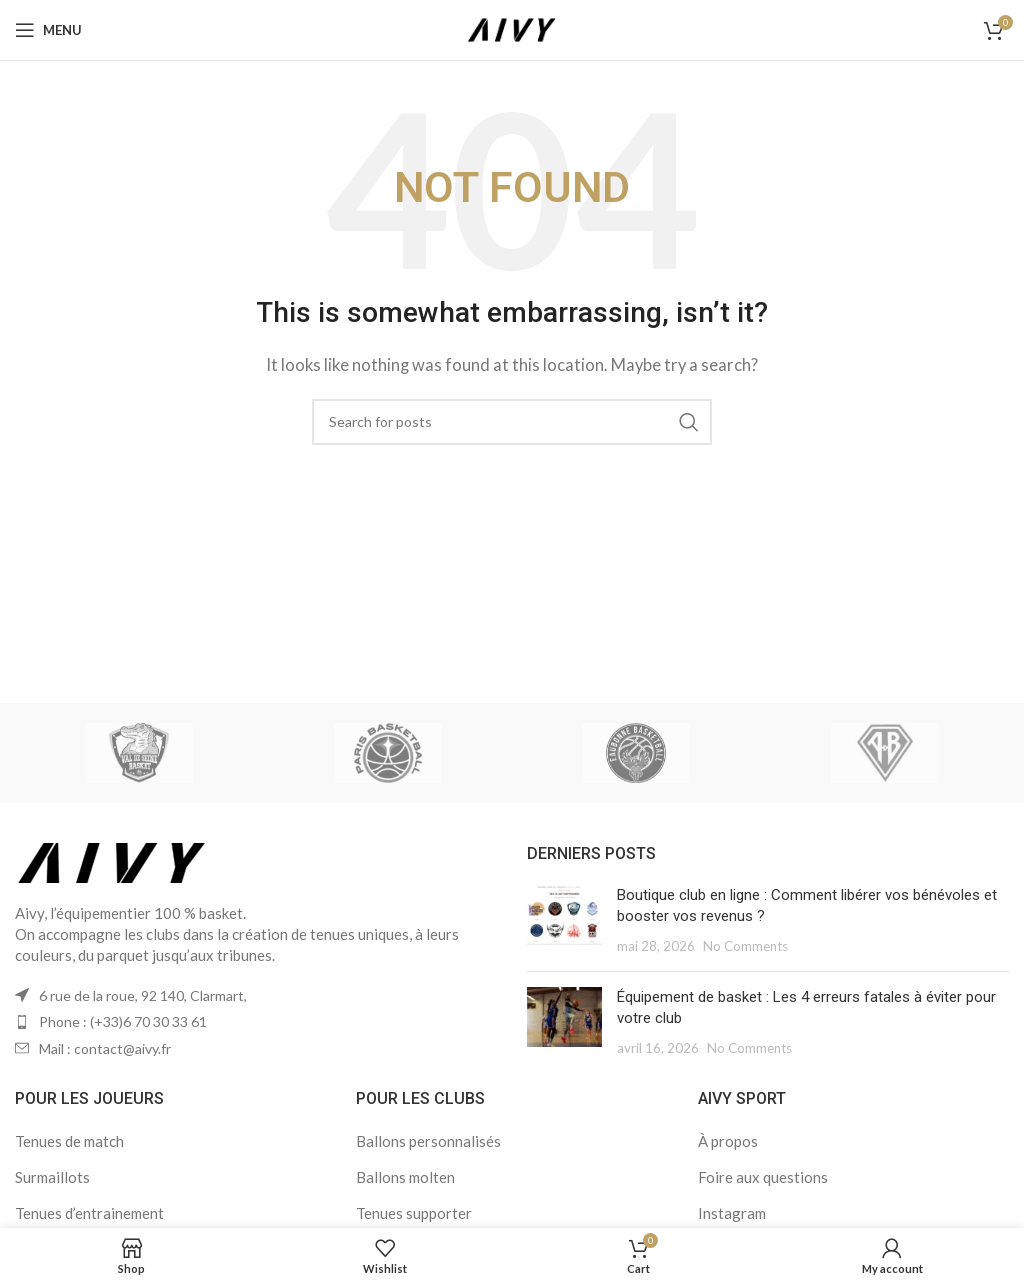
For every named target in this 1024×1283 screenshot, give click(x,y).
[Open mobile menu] (48, 30)
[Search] (512, 422)
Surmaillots (52, 1177)
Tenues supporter (414, 1213)
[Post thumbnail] (564, 920)
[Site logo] (512, 28)
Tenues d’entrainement (89, 1213)
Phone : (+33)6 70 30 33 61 (123, 1021)
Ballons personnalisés (428, 1141)
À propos (728, 1141)
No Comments (745, 946)
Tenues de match (69, 1141)
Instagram (732, 1213)
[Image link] (112, 860)
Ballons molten (405, 1177)
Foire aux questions (763, 1177)
